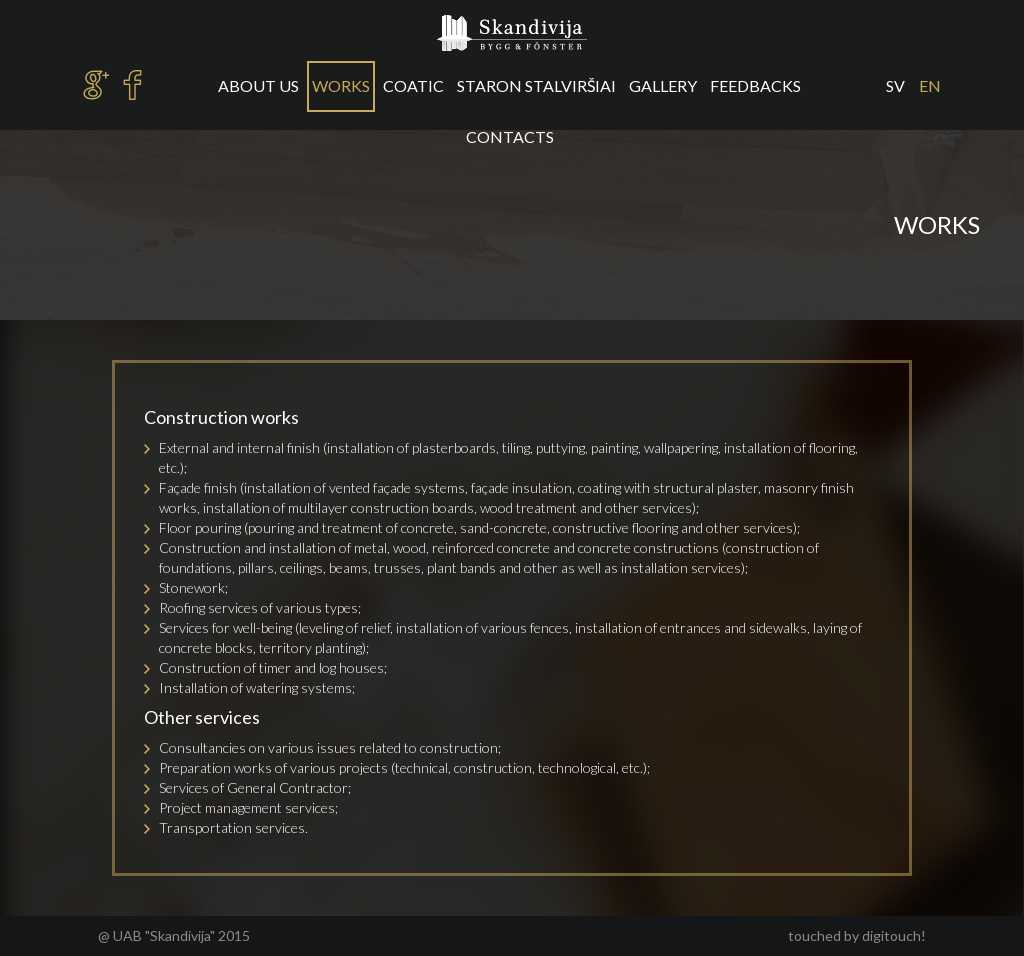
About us (258, 85)
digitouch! (894, 935)
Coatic (413, 85)
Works (341, 85)
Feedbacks (755, 85)
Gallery (663, 85)
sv (895, 85)
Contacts (510, 136)
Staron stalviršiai (536, 85)
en (930, 85)
